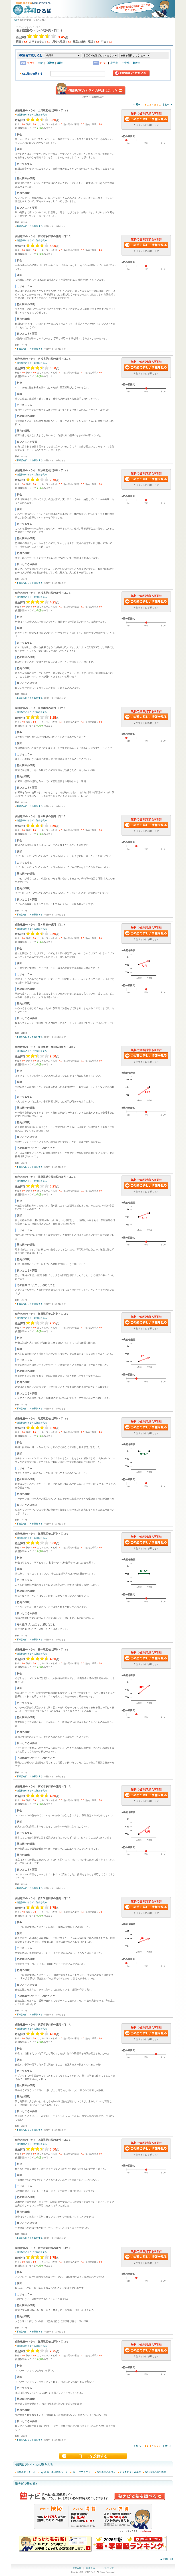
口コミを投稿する (93, 2456)
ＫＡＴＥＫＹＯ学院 (130, 2472)
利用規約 (90, 2568)
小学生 (114, 62)
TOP (15, 20)
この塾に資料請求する (146, 119)
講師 (59, 62)
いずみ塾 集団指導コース (53, 2472)
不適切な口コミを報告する (30, 226)
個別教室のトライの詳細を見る (32, 114)
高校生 (136, 62)
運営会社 (76, 2568)
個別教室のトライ (106, 2472)
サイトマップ (107, 2568)
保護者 (50, 62)
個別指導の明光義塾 (155, 2472)
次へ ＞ (168, 104)
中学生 (126, 62)
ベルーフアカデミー (82, 2472)
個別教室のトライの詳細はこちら (93, 90)
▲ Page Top (166, 2558)
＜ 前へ (137, 104)
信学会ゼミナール (26, 2472)
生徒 (40, 62)
